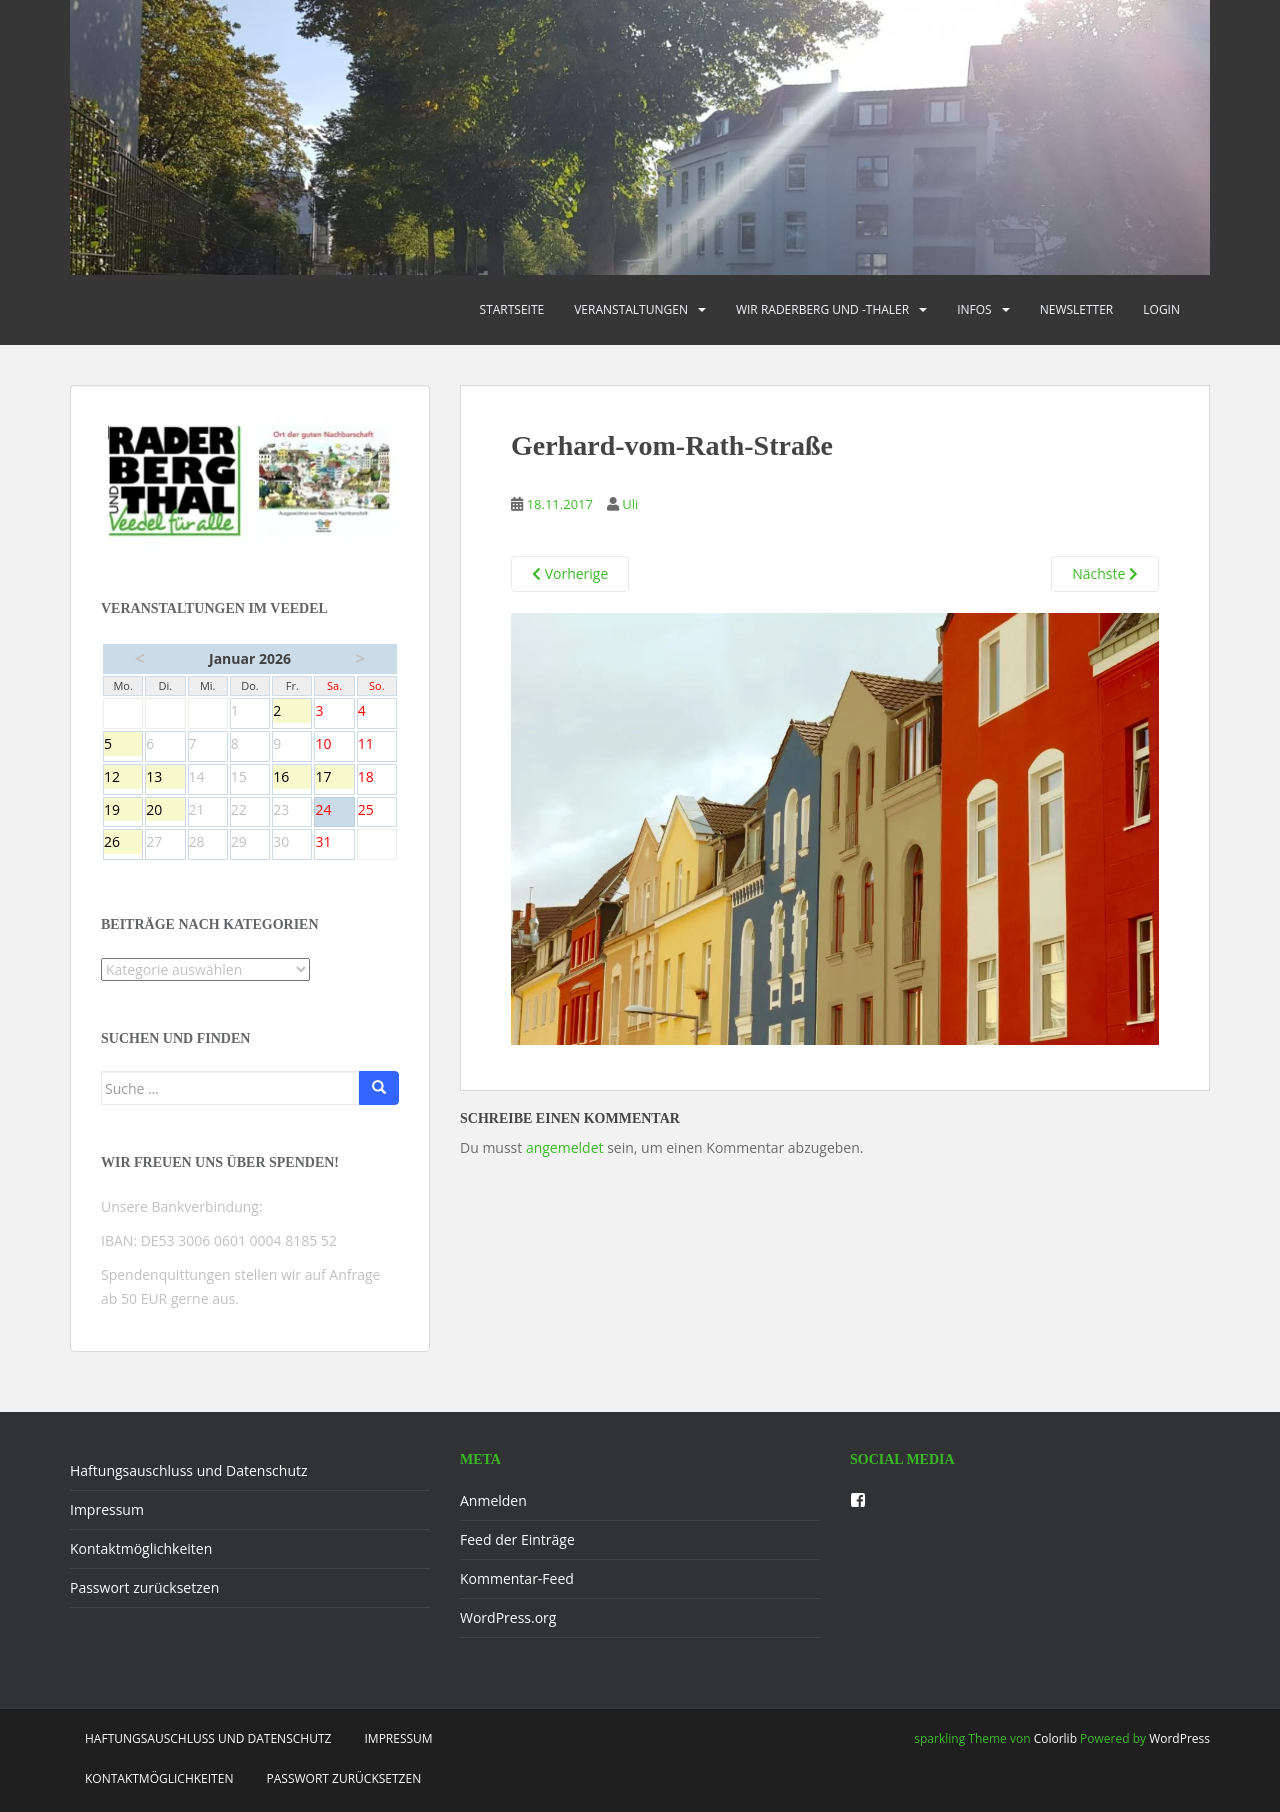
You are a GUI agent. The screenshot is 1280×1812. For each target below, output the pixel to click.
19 (123, 811)
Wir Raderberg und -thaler (822, 309)
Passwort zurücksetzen (144, 1587)
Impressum (107, 1509)
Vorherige (570, 573)
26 (123, 843)
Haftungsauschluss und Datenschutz (189, 1470)
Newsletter (1077, 309)
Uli (630, 504)
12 (123, 778)
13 (165, 778)
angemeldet (565, 1147)
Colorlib (1055, 1738)
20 (165, 811)
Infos (974, 309)
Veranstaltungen (631, 309)
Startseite (512, 309)
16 (292, 778)
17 (334, 778)
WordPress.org (508, 1617)
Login (1161, 309)
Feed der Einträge (517, 1539)
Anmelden (493, 1500)
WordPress (1179, 1738)
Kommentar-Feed (517, 1578)
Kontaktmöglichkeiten (141, 1548)
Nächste (1105, 573)
